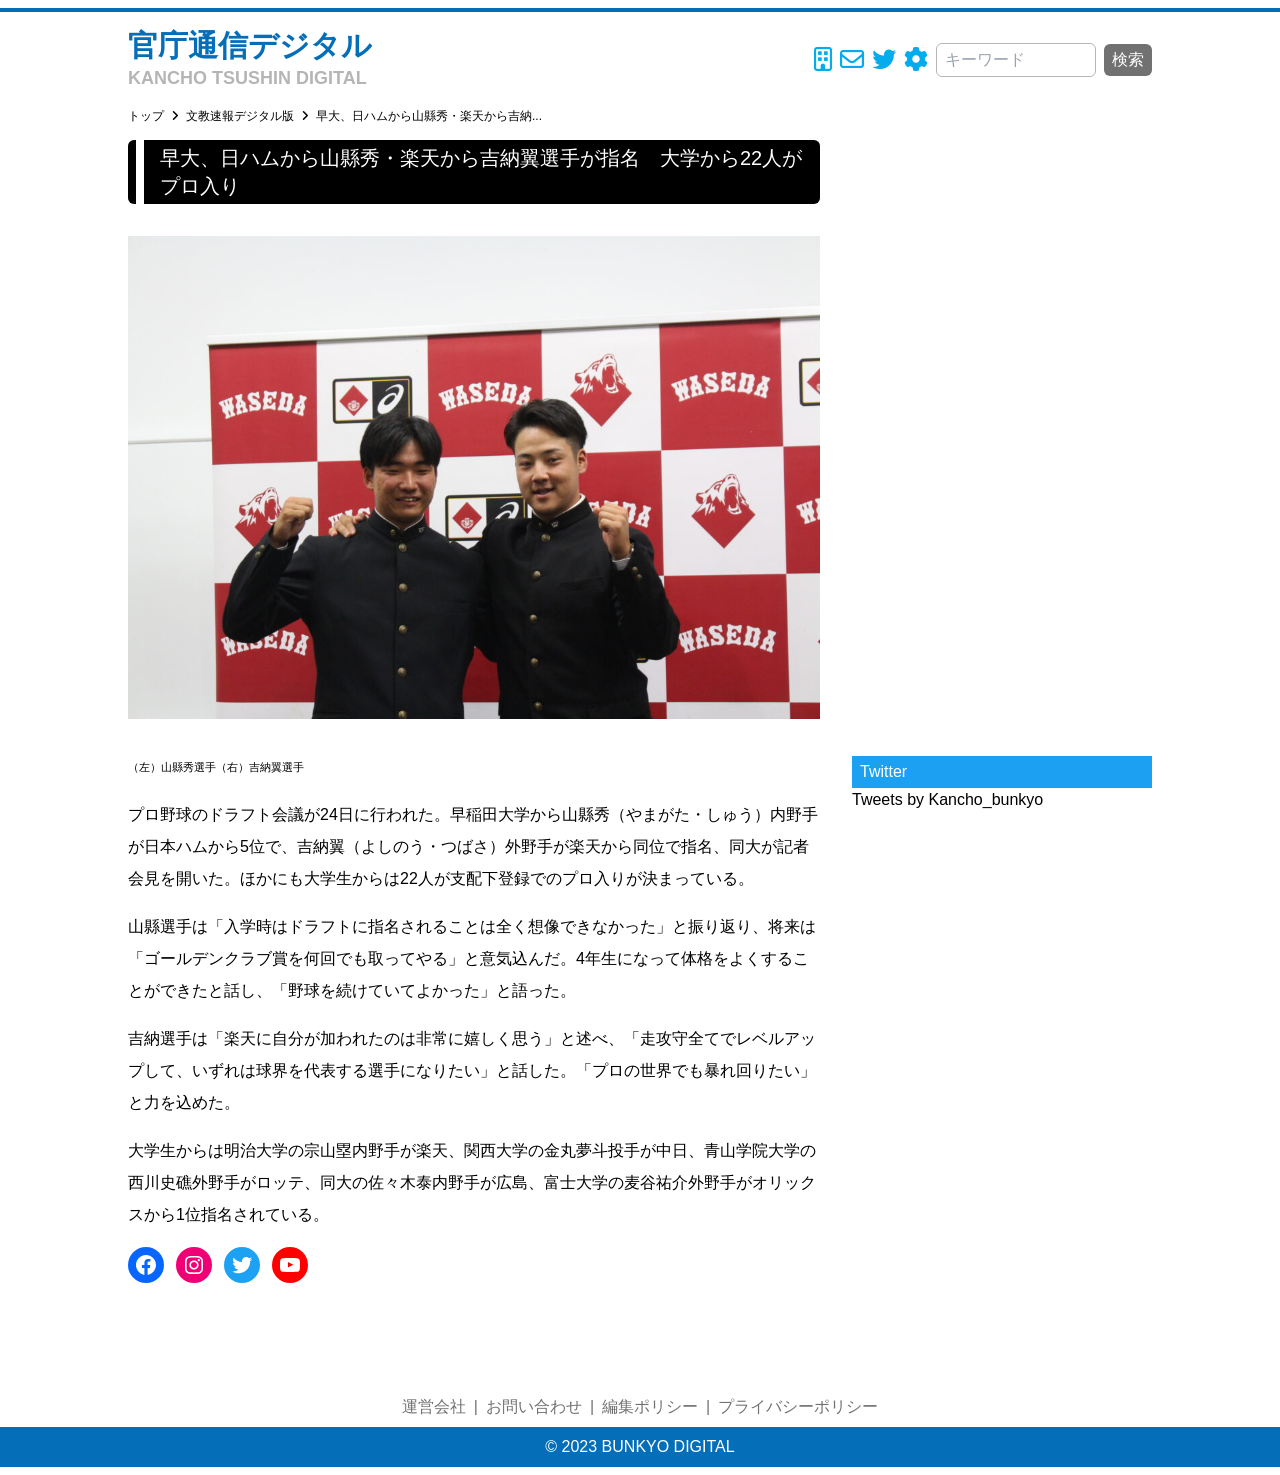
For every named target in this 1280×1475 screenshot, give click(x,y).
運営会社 (434, 1406)
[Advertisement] (1002, 440)
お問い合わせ (534, 1406)
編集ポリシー (650, 1406)
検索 (1128, 59)
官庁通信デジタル (250, 45)
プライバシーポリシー (798, 1406)
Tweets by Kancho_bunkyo (947, 799)
